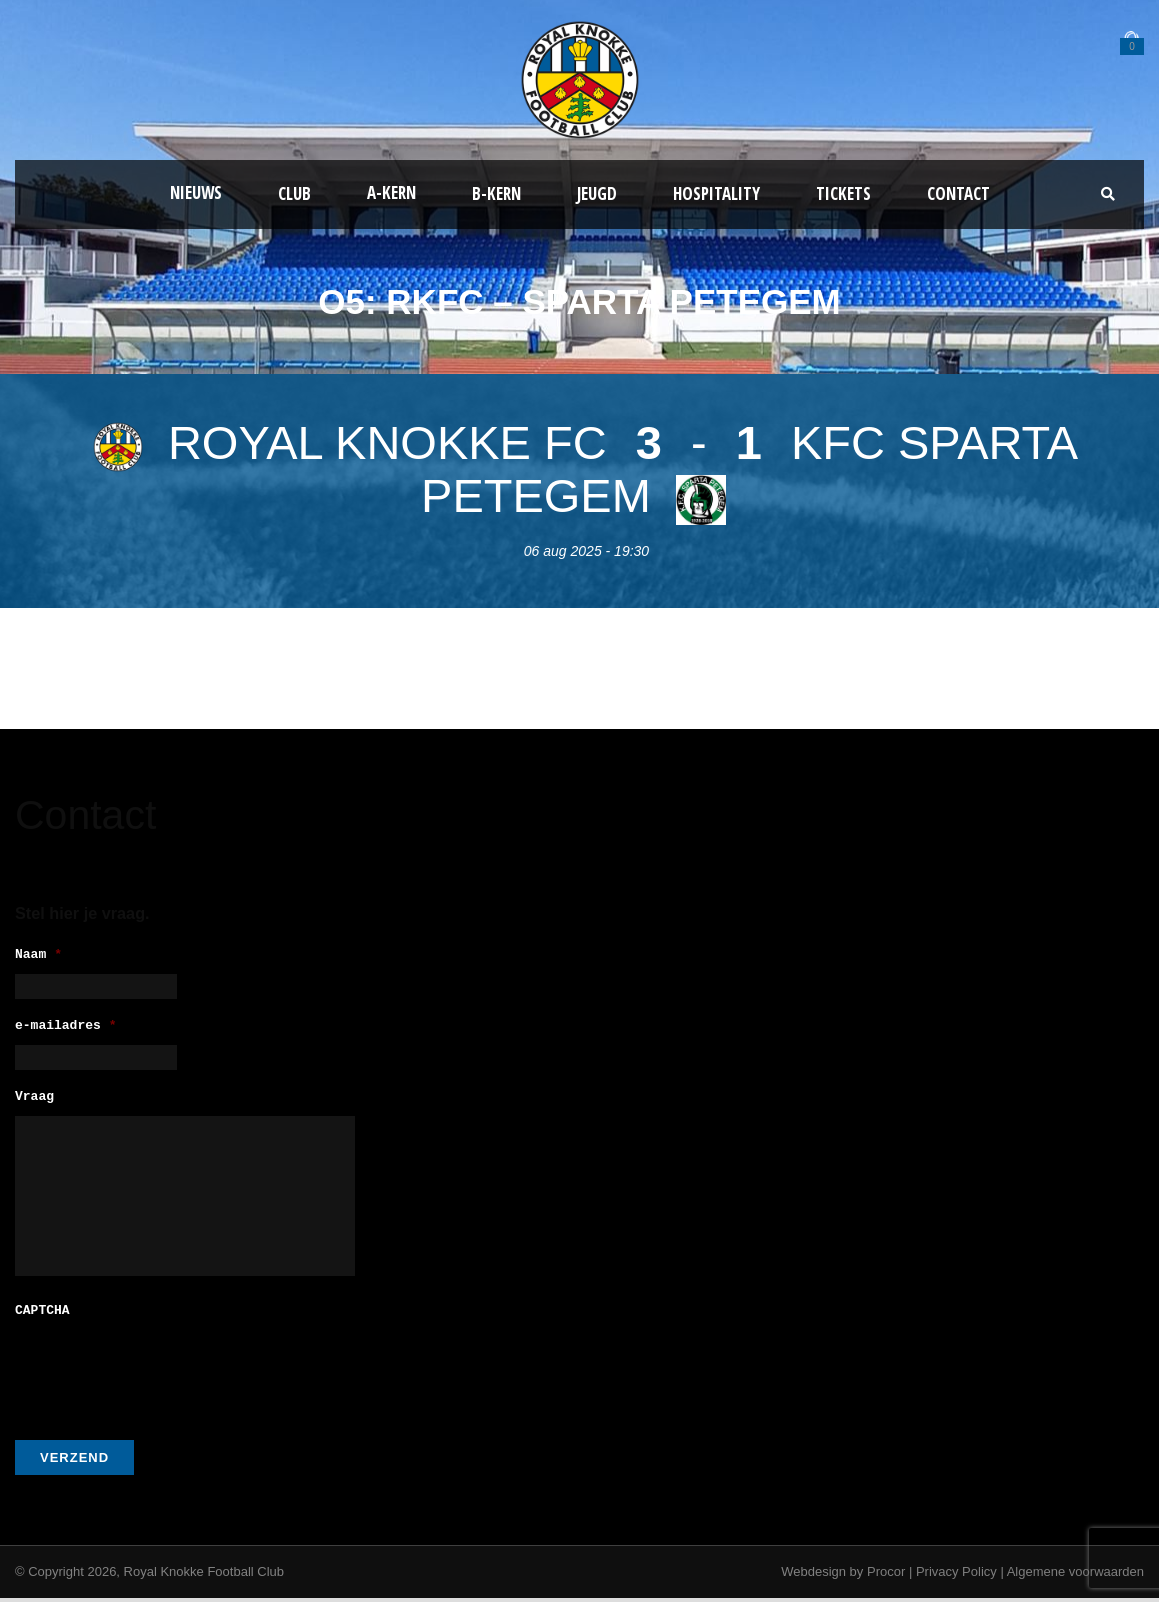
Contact (958, 193)
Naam (38, 955)
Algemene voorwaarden (1075, 1575)
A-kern (391, 192)
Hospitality (716, 193)
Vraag (34, 1103)
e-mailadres (66, 1029)
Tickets (843, 193)
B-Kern (496, 193)
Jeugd (597, 193)
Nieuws (196, 192)
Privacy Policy (956, 1575)
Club (294, 193)
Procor (886, 1575)
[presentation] (167, 1373)
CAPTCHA (42, 1315)
